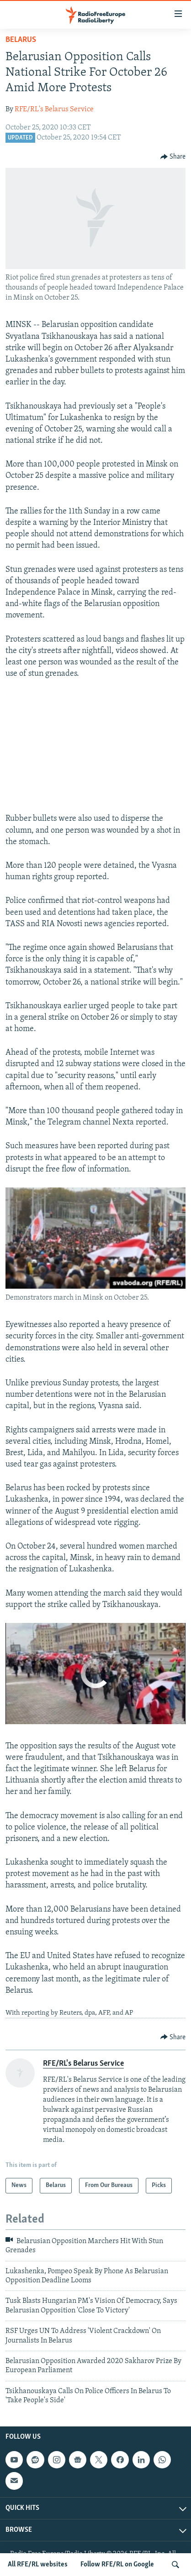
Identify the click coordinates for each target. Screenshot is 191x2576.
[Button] (173, 157)
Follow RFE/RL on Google (117, 2564)
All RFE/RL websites (38, 2564)
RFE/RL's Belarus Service (54, 109)
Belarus (20, 40)
